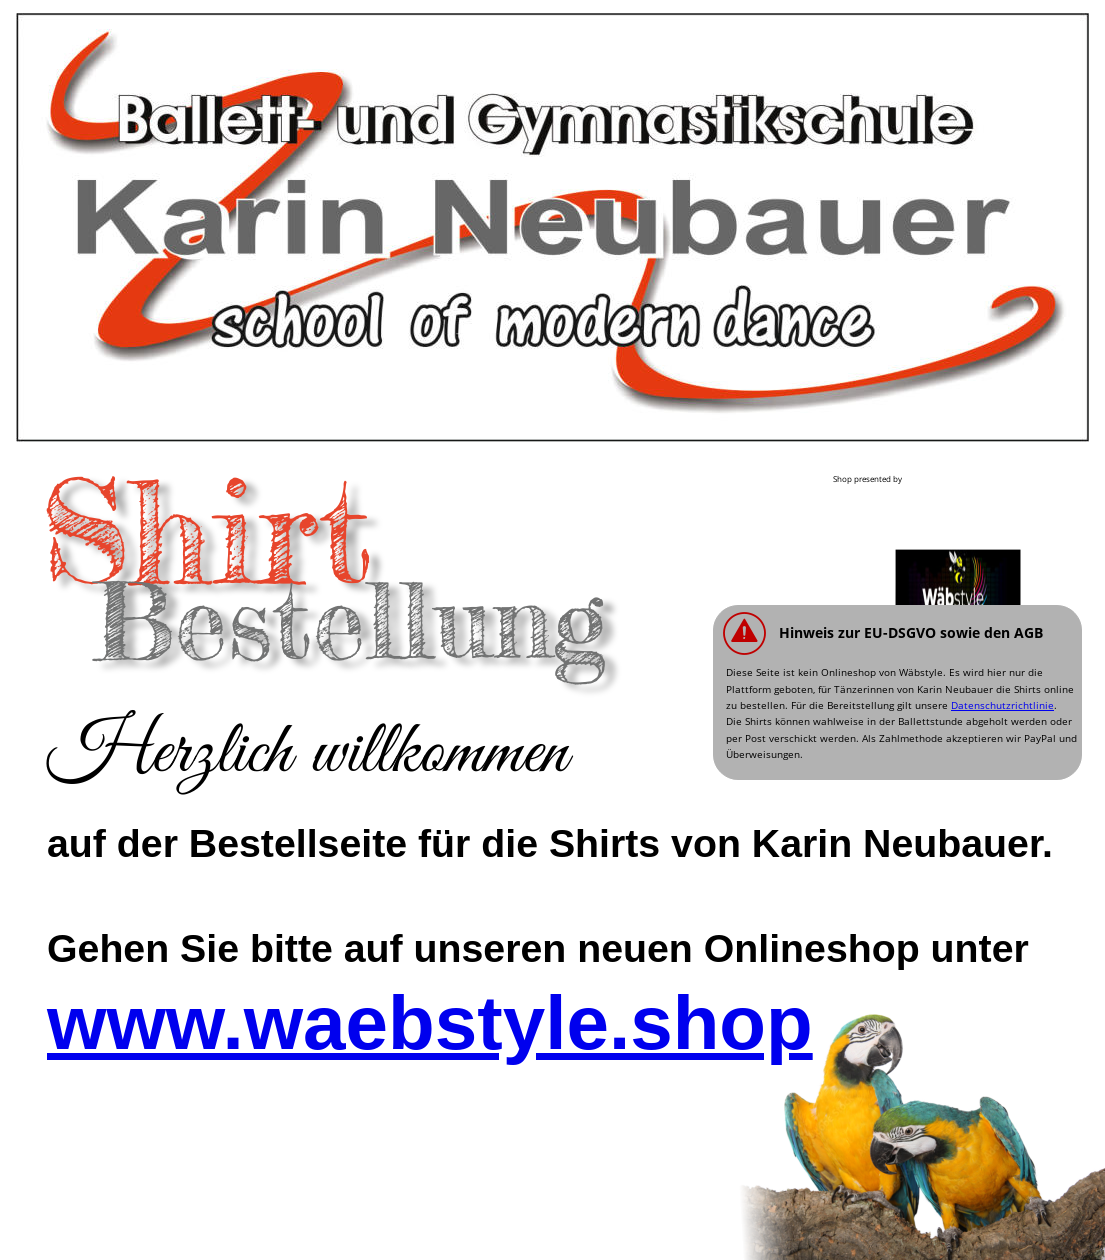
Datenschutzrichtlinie (1002, 705)
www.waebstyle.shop (430, 1022)
